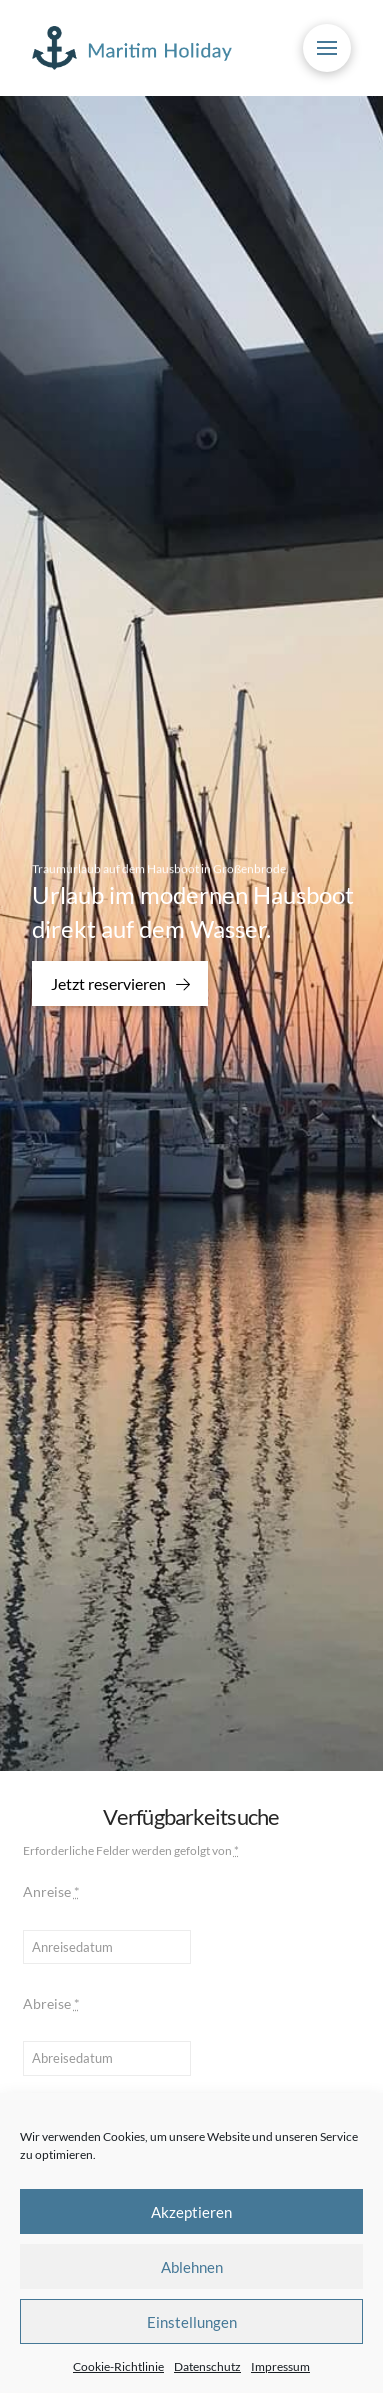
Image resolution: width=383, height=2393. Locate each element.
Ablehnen (192, 2267)
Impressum (280, 2366)
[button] (327, 48)
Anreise (51, 1891)
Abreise (51, 2003)
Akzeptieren (191, 2212)
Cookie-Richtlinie (118, 2366)
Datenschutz (207, 2366)
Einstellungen (192, 2322)
